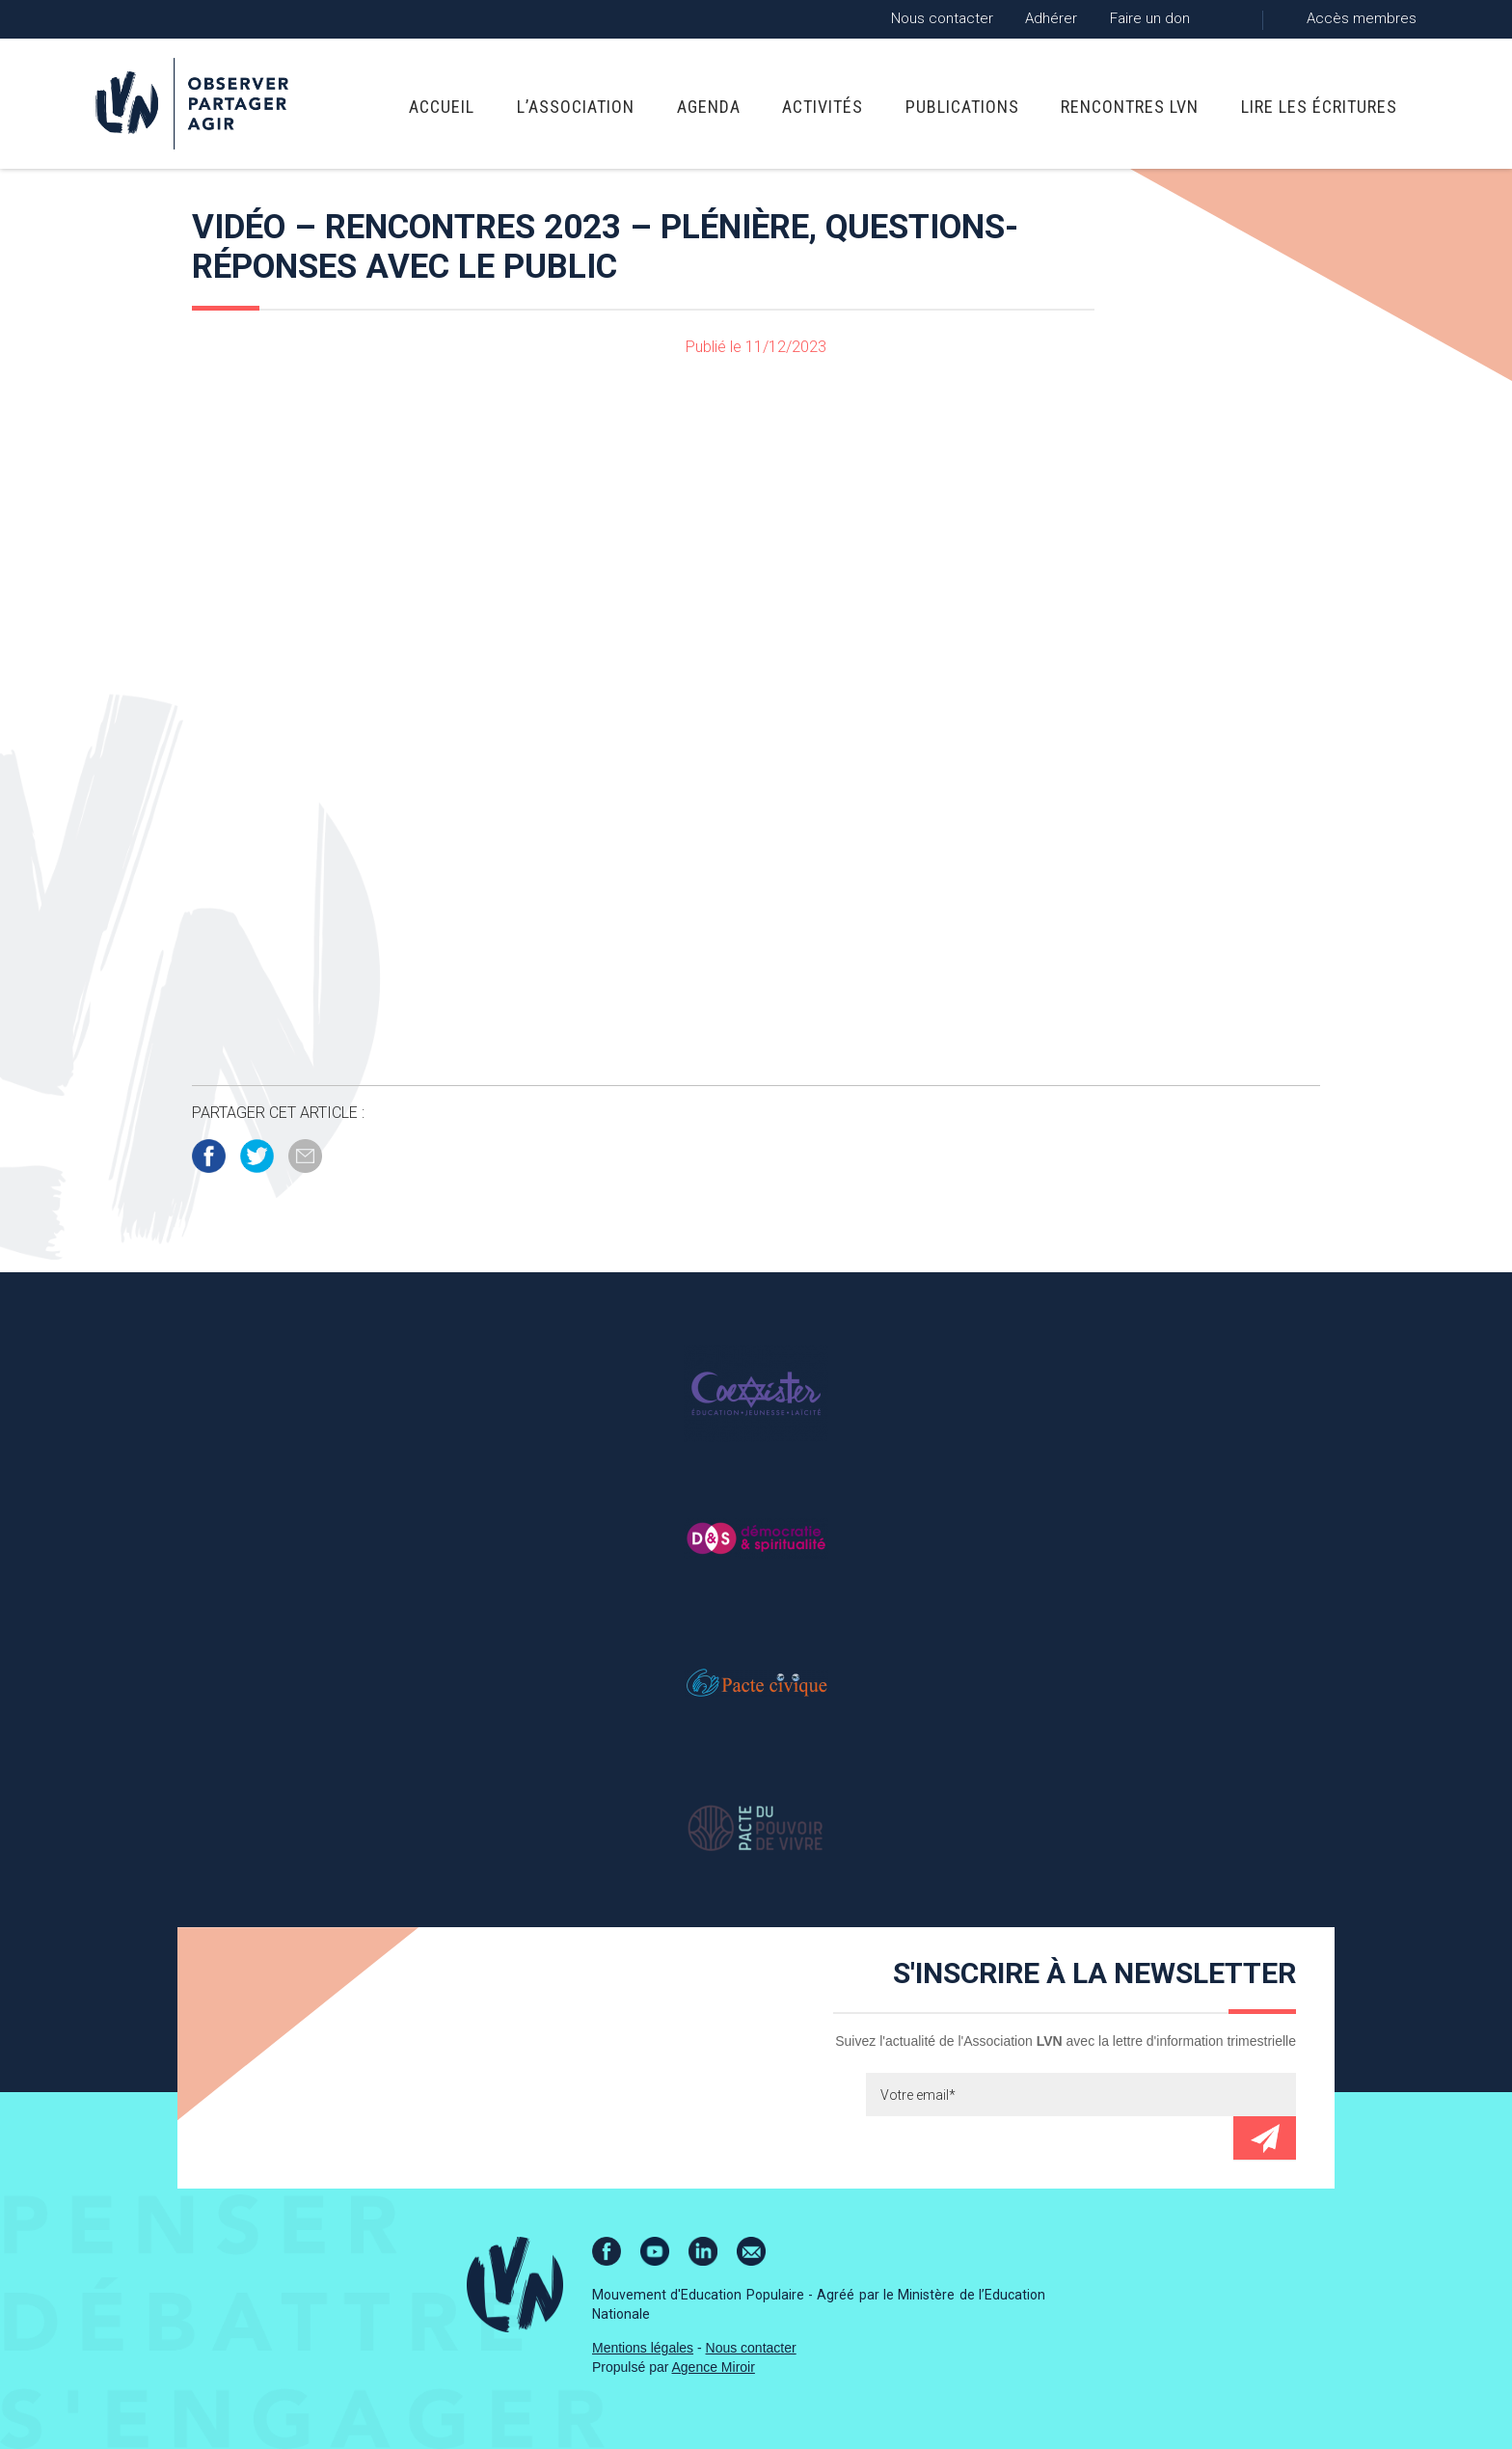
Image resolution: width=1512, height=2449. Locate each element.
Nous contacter (942, 18)
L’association (575, 106)
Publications (962, 106)
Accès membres (1362, 18)
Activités (822, 106)
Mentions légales (642, 2347)
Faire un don (1150, 18)
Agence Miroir (713, 2367)
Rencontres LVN (1130, 106)
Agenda (709, 106)
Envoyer (1264, 2138)
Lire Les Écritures (1319, 106)
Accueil (441, 106)
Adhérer (1051, 18)
